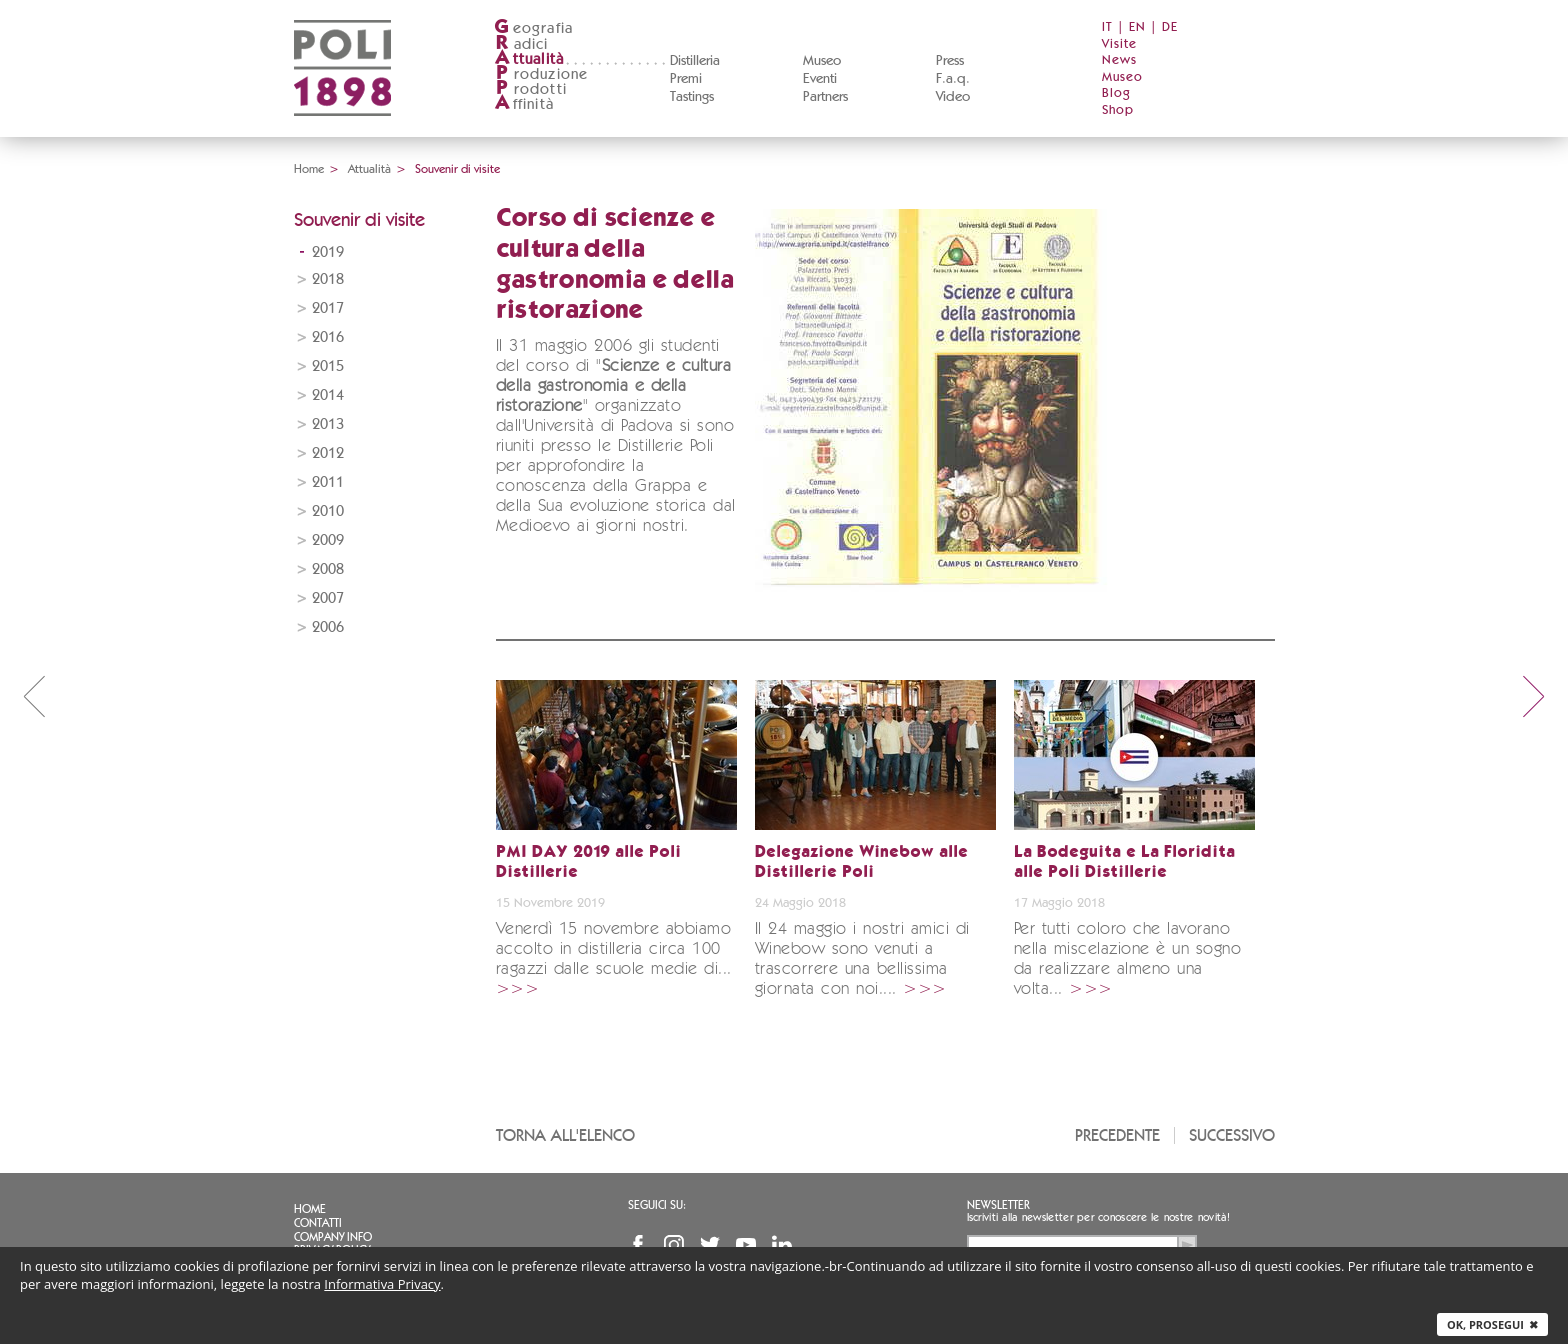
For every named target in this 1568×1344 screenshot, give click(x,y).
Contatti (318, 1223)
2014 (328, 395)
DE (1170, 27)
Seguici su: (657, 1205)
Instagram (674, 1245)
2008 (328, 569)
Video (953, 97)
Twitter (710, 1245)
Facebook (638, 1245)
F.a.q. (953, 79)
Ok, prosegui (1492, 1324)
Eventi (820, 79)
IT (1107, 27)
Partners (825, 97)
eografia (534, 28)
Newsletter (998, 1205)
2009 (328, 540)
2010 (328, 511)
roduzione (541, 74)
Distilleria (695, 61)
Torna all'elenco (565, 1135)
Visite (1119, 44)
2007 (328, 598)
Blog (1116, 93)
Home (309, 169)
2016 (328, 337)
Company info (333, 1237)
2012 (328, 453)
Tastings (692, 97)
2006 (328, 627)
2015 (328, 366)
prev (34, 696)
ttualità (529, 59)
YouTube (746, 1245)
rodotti (530, 89)
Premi (686, 79)
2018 (328, 279)
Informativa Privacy (382, 1284)
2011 (328, 482)
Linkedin (782, 1245)
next (1534, 696)
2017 (328, 308)
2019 (328, 252)
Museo (822, 61)
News (1119, 60)
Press (950, 61)
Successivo (1232, 1135)
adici (521, 44)
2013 (328, 424)
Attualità (369, 169)
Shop (1118, 110)
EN (1137, 27)
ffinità (524, 104)
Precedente (1117, 1135)
